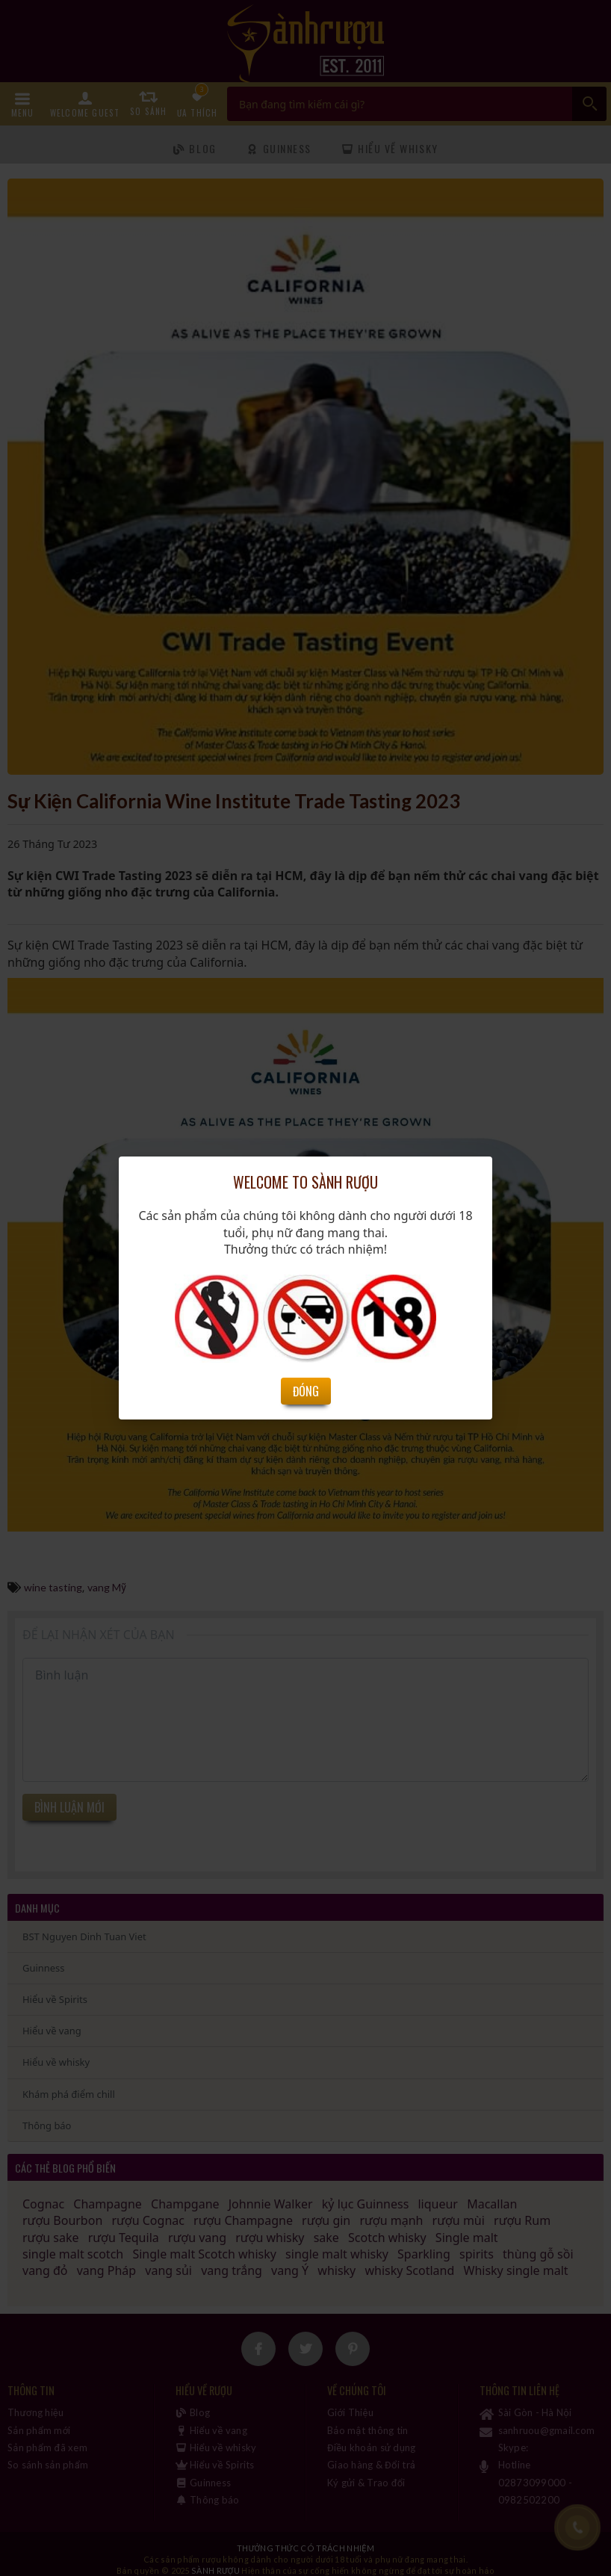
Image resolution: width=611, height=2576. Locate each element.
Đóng (306, 1391)
